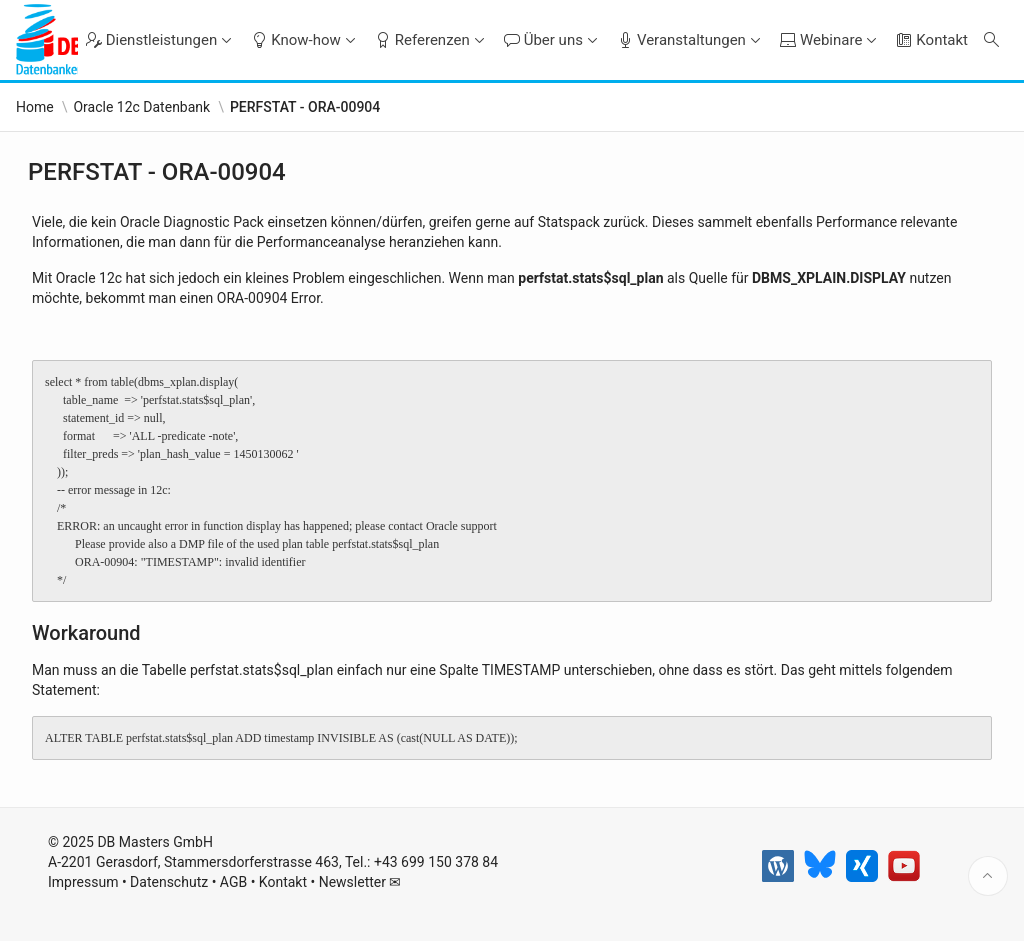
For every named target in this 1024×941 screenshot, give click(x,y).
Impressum (83, 882)
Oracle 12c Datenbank (141, 107)
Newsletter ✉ (360, 882)
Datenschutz (169, 882)
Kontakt (283, 882)
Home (35, 107)
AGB (233, 882)
